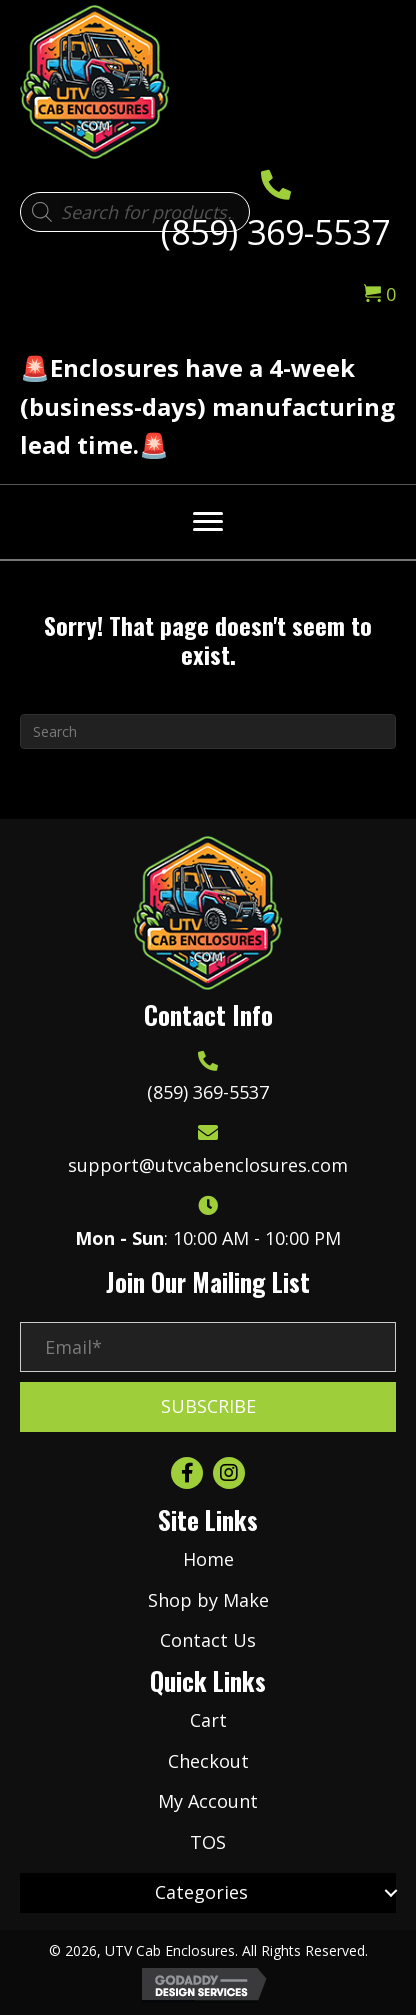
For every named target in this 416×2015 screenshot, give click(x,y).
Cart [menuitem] (208, 1720)
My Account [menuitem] (208, 1801)
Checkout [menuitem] (208, 1761)
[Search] (208, 731)
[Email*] (208, 1347)
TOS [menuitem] (208, 1842)
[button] (208, 1407)
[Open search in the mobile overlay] (135, 212)
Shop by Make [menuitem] (208, 1600)
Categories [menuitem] (201, 1892)
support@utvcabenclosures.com (208, 1165)
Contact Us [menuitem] (208, 1640)
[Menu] (208, 522)
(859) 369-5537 (275, 232)
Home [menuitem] (208, 1559)
